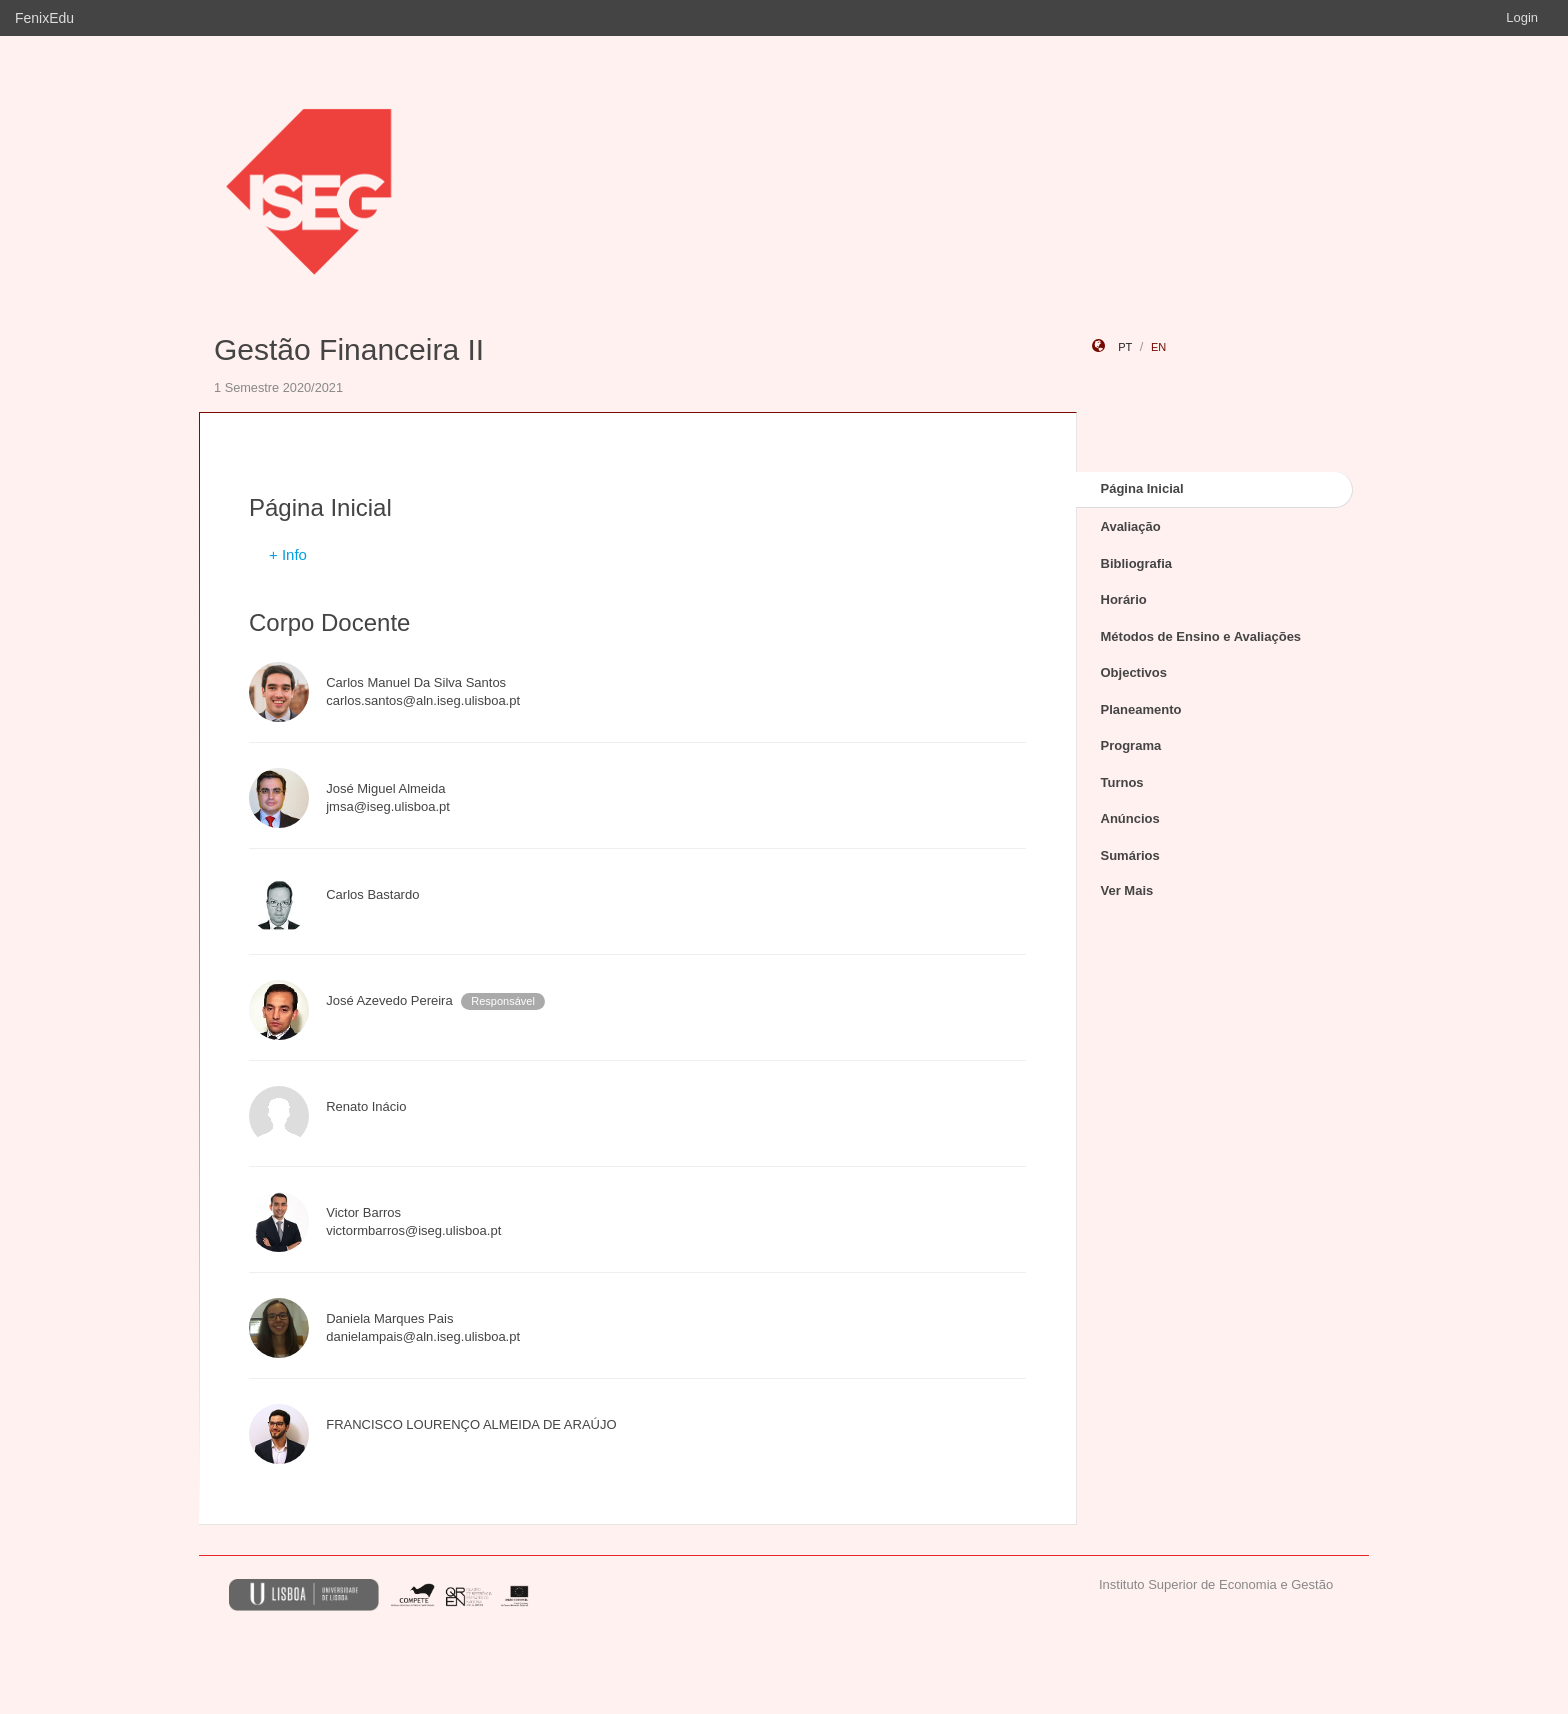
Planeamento (1141, 709)
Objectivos (1134, 672)
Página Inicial (1142, 488)
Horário (1124, 599)
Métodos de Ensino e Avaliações (1201, 636)
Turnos (1122, 782)
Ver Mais (1127, 890)
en (1158, 347)
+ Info (288, 554)
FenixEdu (44, 18)
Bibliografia (1137, 563)
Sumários (1130, 855)
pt (1125, 347)
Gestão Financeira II (349, 349)
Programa (1131, 745)
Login (1522, 17)
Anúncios (1130, 818)
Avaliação (1131, 526)
